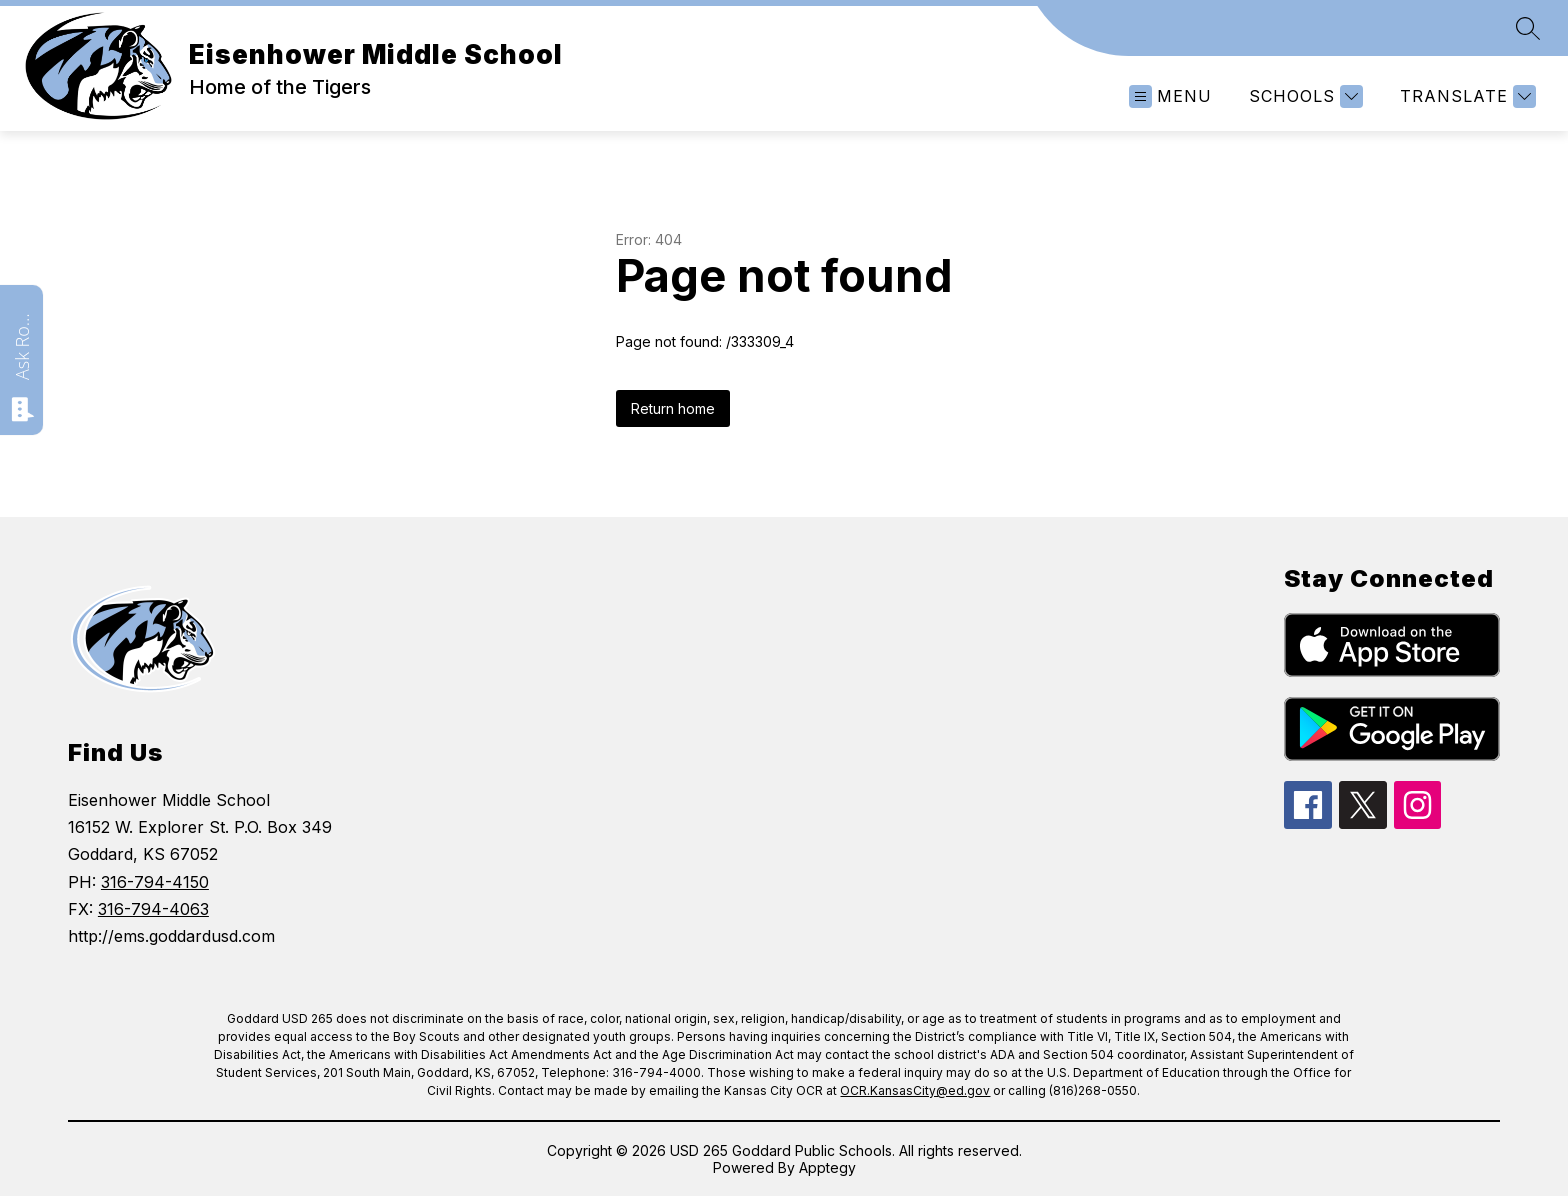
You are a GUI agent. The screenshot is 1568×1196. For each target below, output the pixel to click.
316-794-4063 (153, 909)
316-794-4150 (155, 882)
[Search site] (1528, 28)
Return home (673, 408)
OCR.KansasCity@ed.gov (915, 1090)
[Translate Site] (1465, 96)
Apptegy (827, 1167)
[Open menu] (1170, 96)
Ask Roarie (22, 345)
